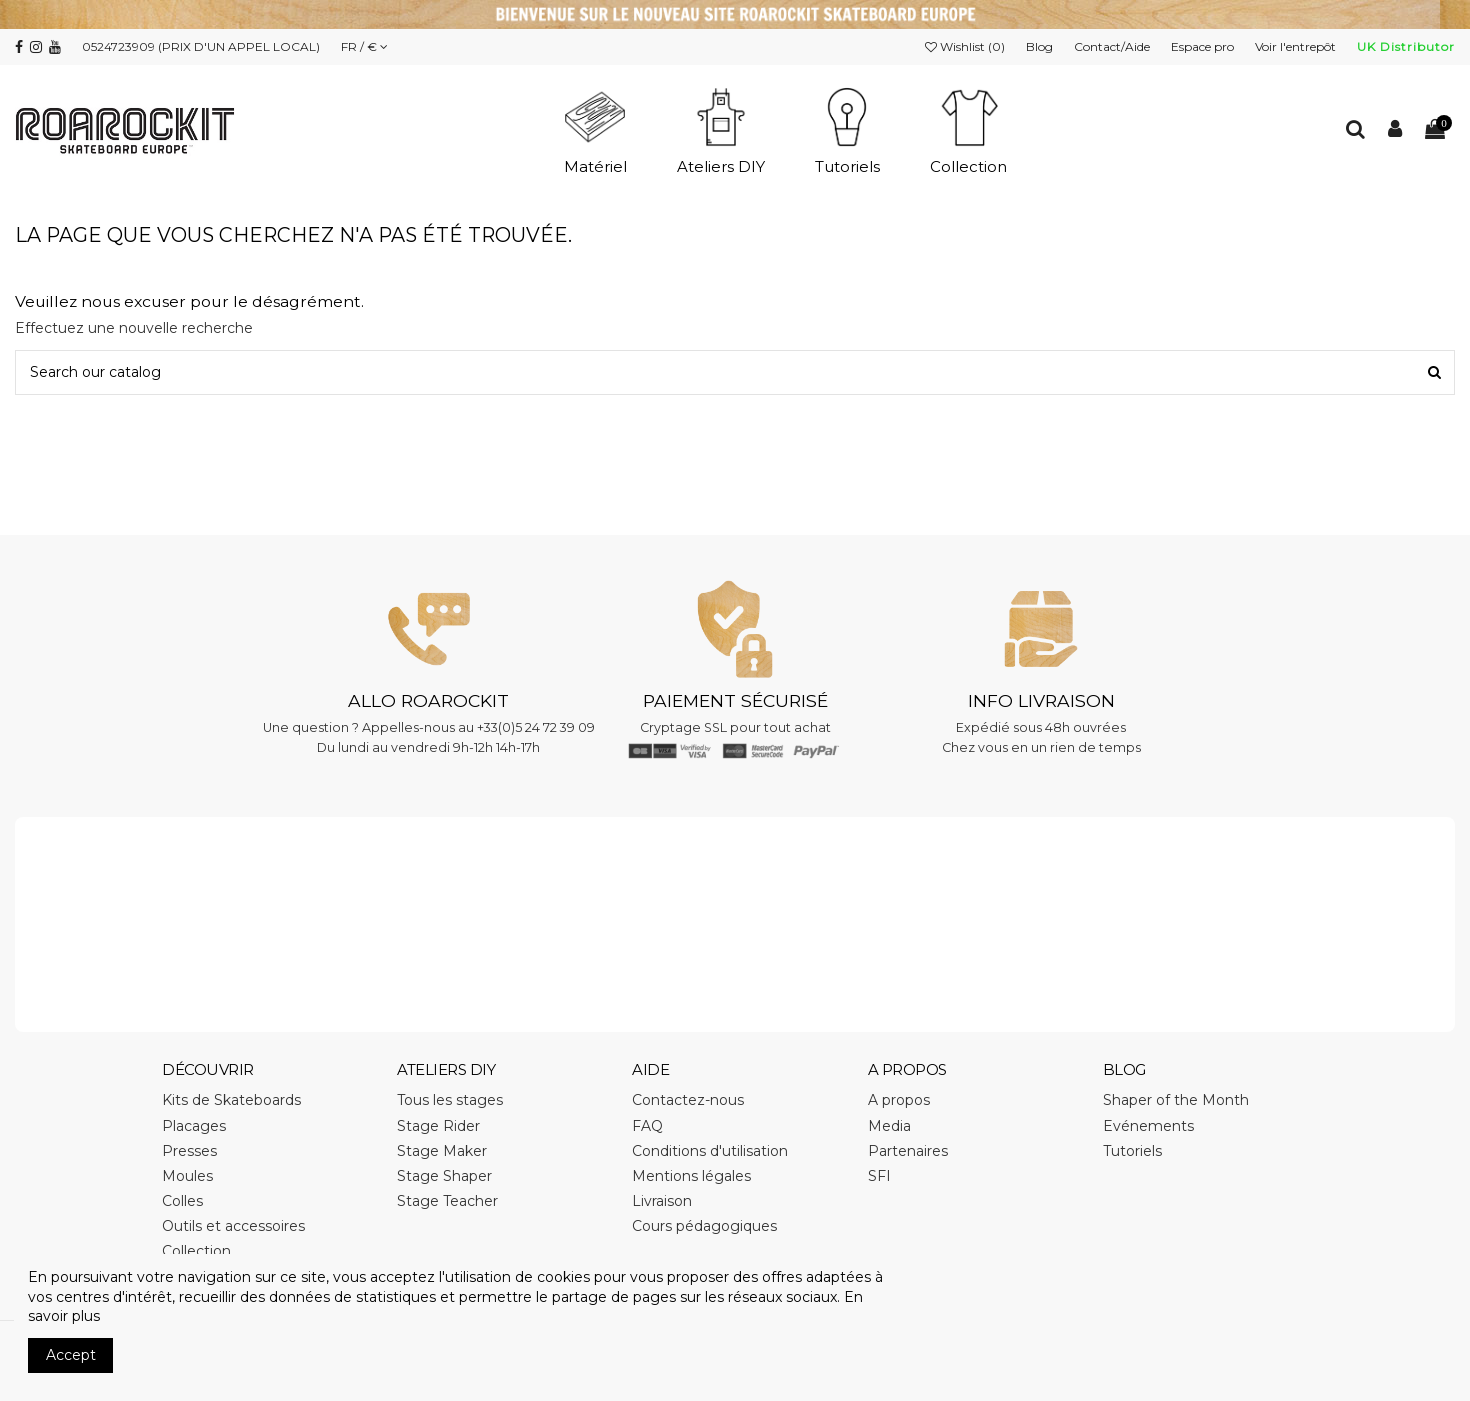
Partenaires (908, 1151)
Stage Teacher (447, 1201)
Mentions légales (691, 1176)
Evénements (1148, 1126)
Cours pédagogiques (704, 1226)
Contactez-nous (688, 1100)
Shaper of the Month (1176, 1100)
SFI (879, 1176)
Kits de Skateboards (231, 1100)
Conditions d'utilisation (710, 1151)
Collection (196, 1251)
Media (889, 1126)
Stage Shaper (444, 1176)
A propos (899, 1100)
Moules (187, 1176)
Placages (194, 1126)
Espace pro (1204, 46)
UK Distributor (1406, 46)
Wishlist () (966, 46)
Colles (182, 1201)
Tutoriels (1132, 1151)
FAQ (647, 1126)
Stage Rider (438, 1126)
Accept (71, 1355)
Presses (189, 1151)
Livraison (662, 1201)
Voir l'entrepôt (1297, 46)
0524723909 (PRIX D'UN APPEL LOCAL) (201, 46)
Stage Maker (442, 1151)
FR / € (364, 46)
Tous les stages (450, 1100)
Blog (1041, 46)
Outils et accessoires (233, 1226)
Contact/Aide (1113, 46)
